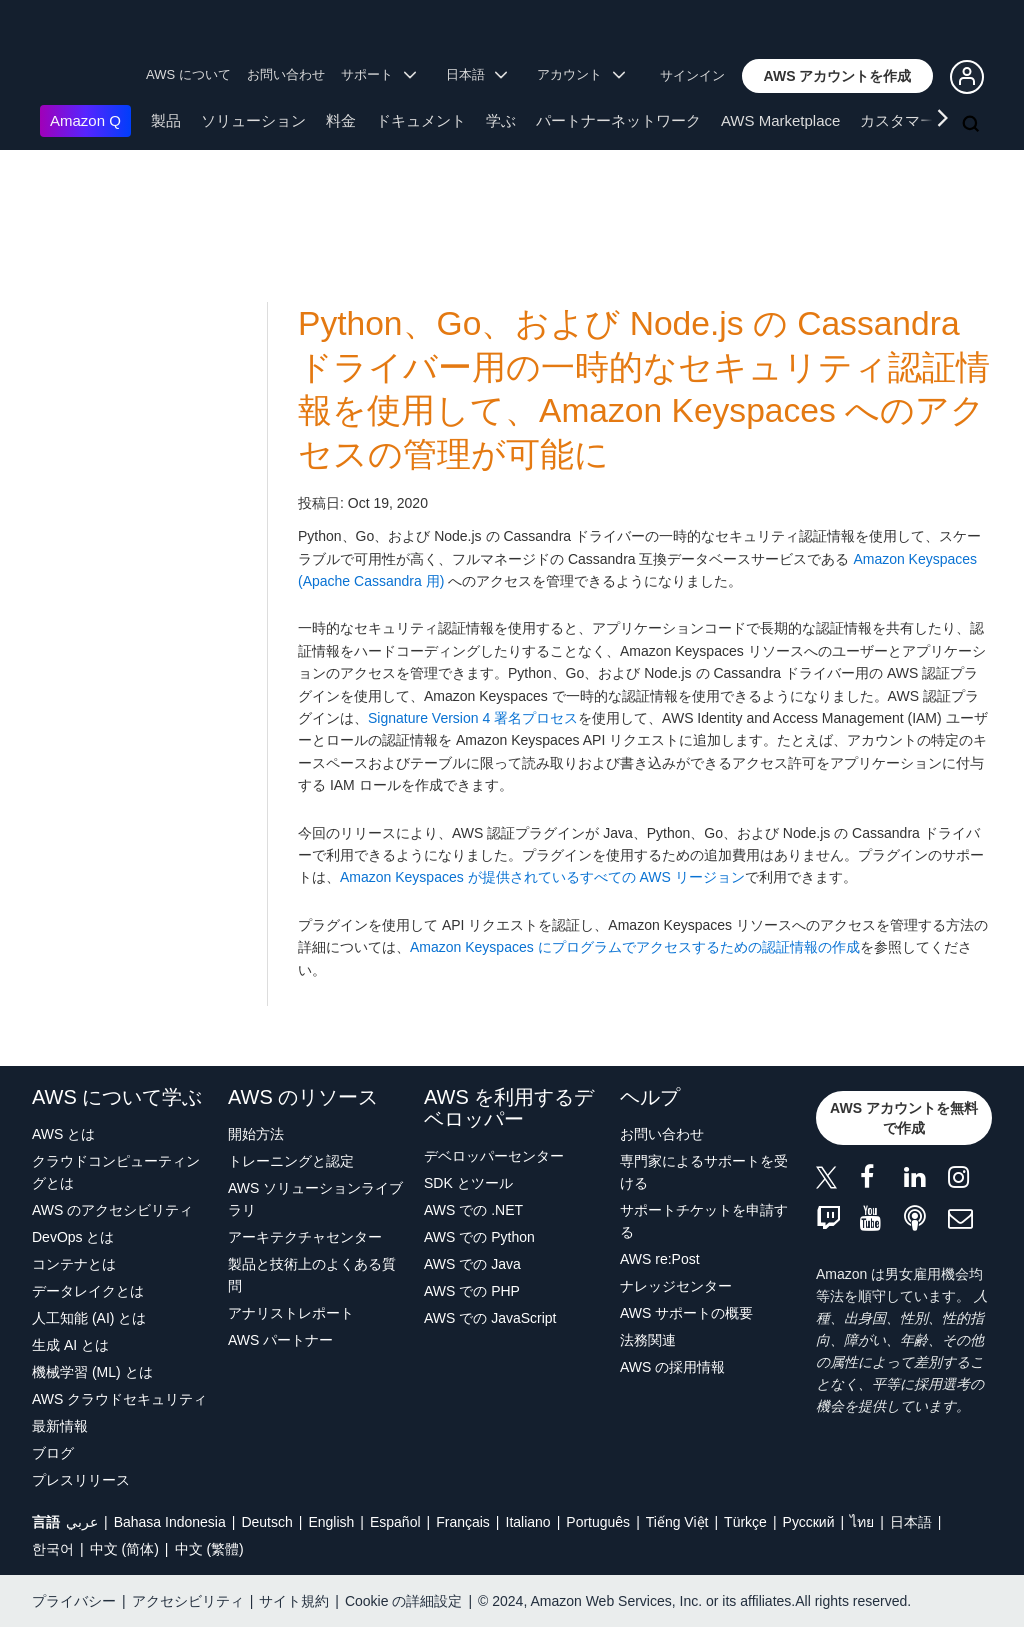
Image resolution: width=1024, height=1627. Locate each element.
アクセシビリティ (188, 1601)
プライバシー (74, 1601)
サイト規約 (294, 1601)
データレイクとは (88, 1291)
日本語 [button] (477, 74)
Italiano (528, 1522)
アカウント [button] (581, 74)
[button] (838, 76)
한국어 (53, 1549)
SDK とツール (468, 1183)
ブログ (53, 1453)
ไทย (862, 1522)
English (331, 1522)
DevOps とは (73, 1237)
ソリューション (253, 120)
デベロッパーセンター (494, 1156)
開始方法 (256, 1134)
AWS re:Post (660, 1259)
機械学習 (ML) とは (92, 1372)
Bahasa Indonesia (170, 1522)
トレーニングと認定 (291, 1161)
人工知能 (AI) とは (89, 1318)
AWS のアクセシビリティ (112, 1210)
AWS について (188, 74)
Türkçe (745, 1522)
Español (395, 1522)
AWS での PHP (472, 1291)
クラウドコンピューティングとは (116, 1172)
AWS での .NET (473, 1210)
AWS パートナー (280, 1340)
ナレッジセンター (676, 1286)
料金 (341, 120)
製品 (166, 120)
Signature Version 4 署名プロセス (473, 718)
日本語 (911, 1522)
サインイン (692, 75)
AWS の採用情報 (672, 1367)
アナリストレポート (291, 1313)
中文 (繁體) (209, 1549)
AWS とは (63, 1134)
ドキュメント (421, 120)
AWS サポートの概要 (686, 1313)
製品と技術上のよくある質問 (312, 1275)
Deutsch (266, 1522)
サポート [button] (378, 74)
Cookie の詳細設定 (403, 1601)
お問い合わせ (286, 74)
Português (598, 1522)
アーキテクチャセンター (305, 1237)
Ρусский (809, 1522)
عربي (82, 1522)
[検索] (973, 125)
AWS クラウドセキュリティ (119, 1399)
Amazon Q (85, 120)
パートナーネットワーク (618, 120)
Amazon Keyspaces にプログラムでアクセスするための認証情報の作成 (635, 947)
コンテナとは (74, 1264)
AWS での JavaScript (490, 1318)
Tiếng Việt (677, 1522)
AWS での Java (472, 1264)
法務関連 (648, 1340)
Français (463, 1522)
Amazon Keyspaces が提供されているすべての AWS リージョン (542, 877)
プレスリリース (81, 1480)
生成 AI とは (70, 1345)
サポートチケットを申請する (704, 1221)
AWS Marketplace (780, 120)
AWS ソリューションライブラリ (315, 1199)
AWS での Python (479, 1237)
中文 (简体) (124, 1549)
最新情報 (60, 1426)
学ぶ (501, 120)
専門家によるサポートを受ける (704, 1172)
